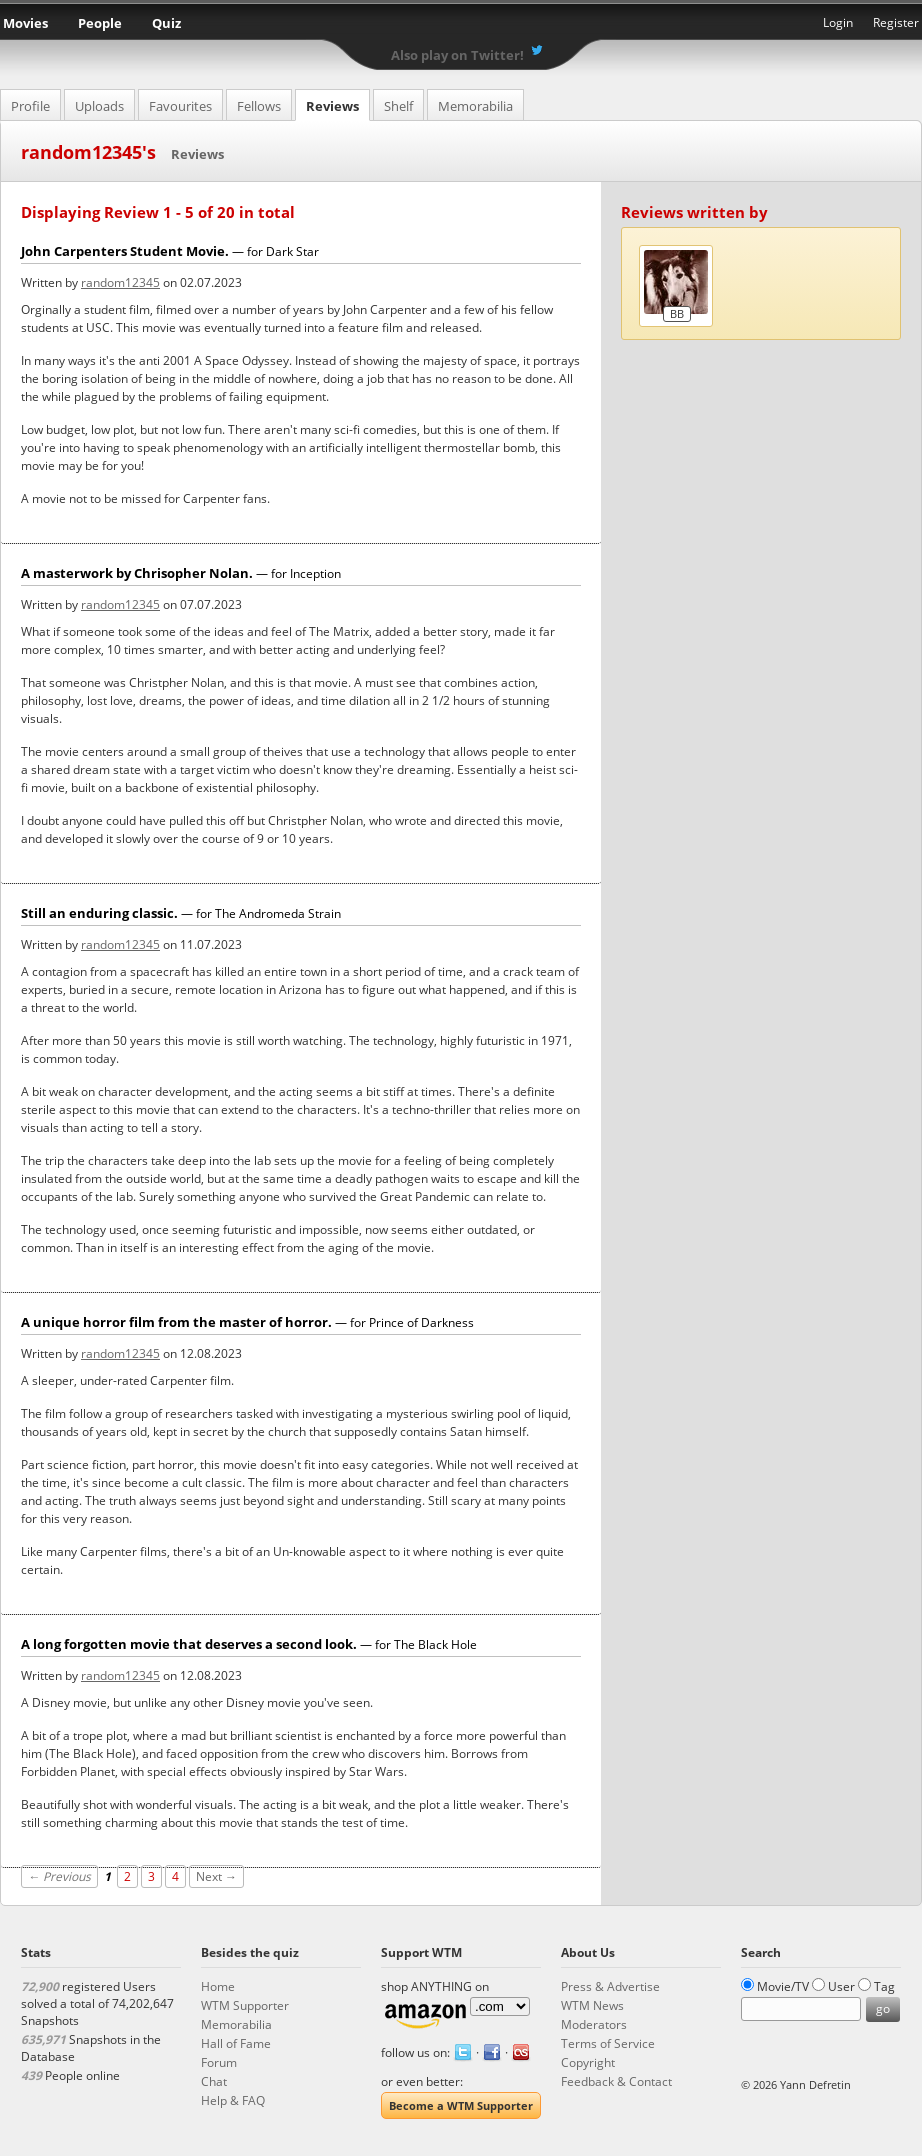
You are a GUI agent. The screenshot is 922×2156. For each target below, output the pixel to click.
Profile (30, 106)
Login (838, 22)
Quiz (166, 23)
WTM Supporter (245, 2005)
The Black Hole (435, 1644)
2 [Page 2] (127, 1876)
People (100, 23)
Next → (216, 1876)
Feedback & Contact (616, 2081)
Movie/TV (783, 1986)
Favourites (180, 106)
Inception (315, 573)
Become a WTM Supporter (461, 2105)
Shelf (398, 106)
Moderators (594, 2024)
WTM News (592, 2005)
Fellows (259, 106)
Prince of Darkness (421, 1322)
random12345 (120, 282)
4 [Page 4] (175, 1876)
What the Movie (461, 25)
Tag (884, 1986)
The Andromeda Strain (278, 913)
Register (896, 22)
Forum (219, 2062)
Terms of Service (608, 2043)
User (841, 1986)
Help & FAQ (233, 2100)
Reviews (332, 106)
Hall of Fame (236, 2043)
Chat (214, 2081)
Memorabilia (475, 106)
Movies (25, 23)
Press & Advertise (610, 1986)
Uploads (99, 106)
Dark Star (292, 251)
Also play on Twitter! (457, 55)
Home (218, 1986)
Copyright (588, 2062)
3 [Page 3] (151, 1876)
